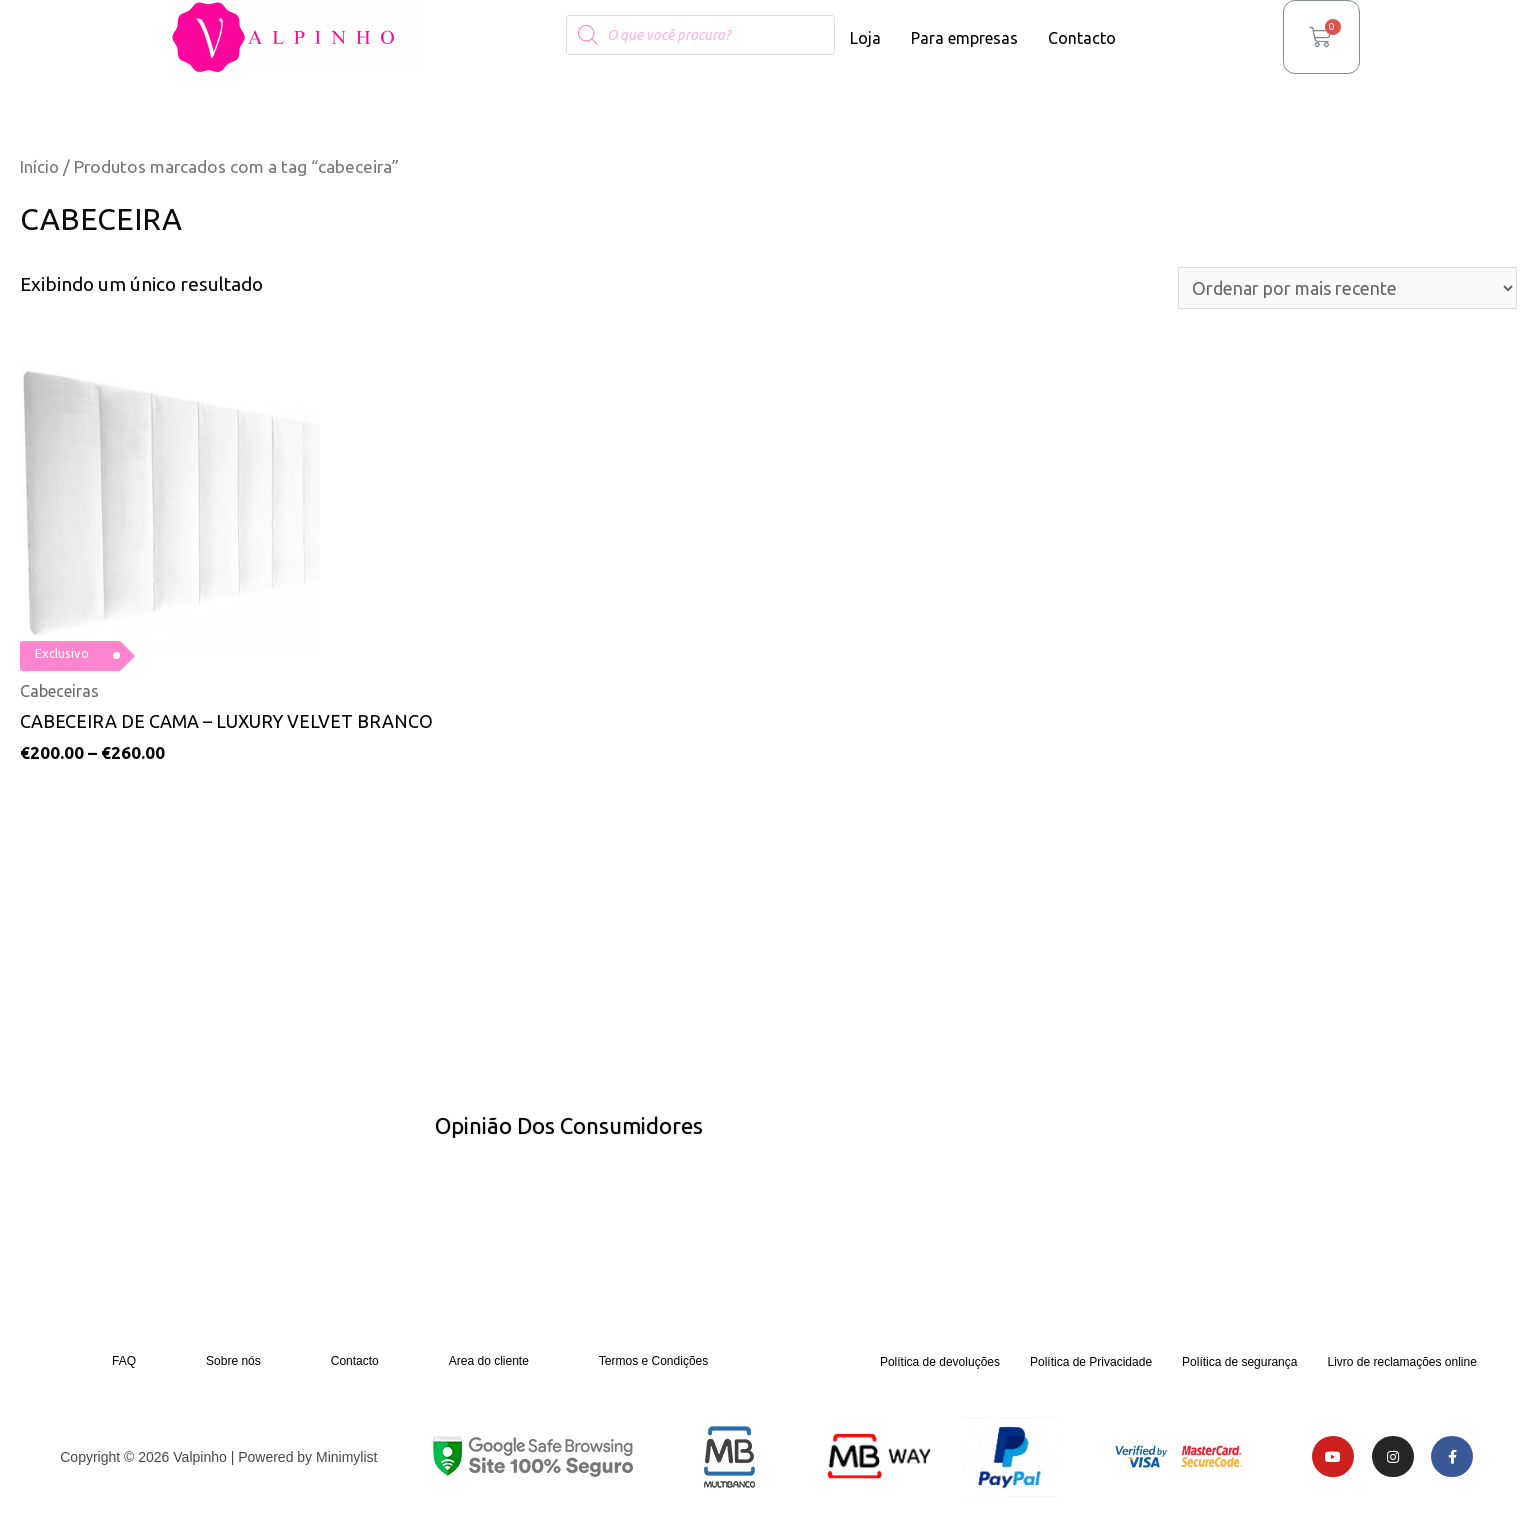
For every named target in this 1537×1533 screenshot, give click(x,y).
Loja (865, 38)
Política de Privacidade (1091, 1368)
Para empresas (964, 38)
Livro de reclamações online (1401, 1368)
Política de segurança (1239, 1368)
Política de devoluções (940, 1368)
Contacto (1082, 38)
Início (40, 166)
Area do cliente (489, 1367)
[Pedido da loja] (1332, 289)
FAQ (124, 1367)
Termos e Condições (653, 1367)
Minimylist (346, 1463)
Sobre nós (233, 1367)
